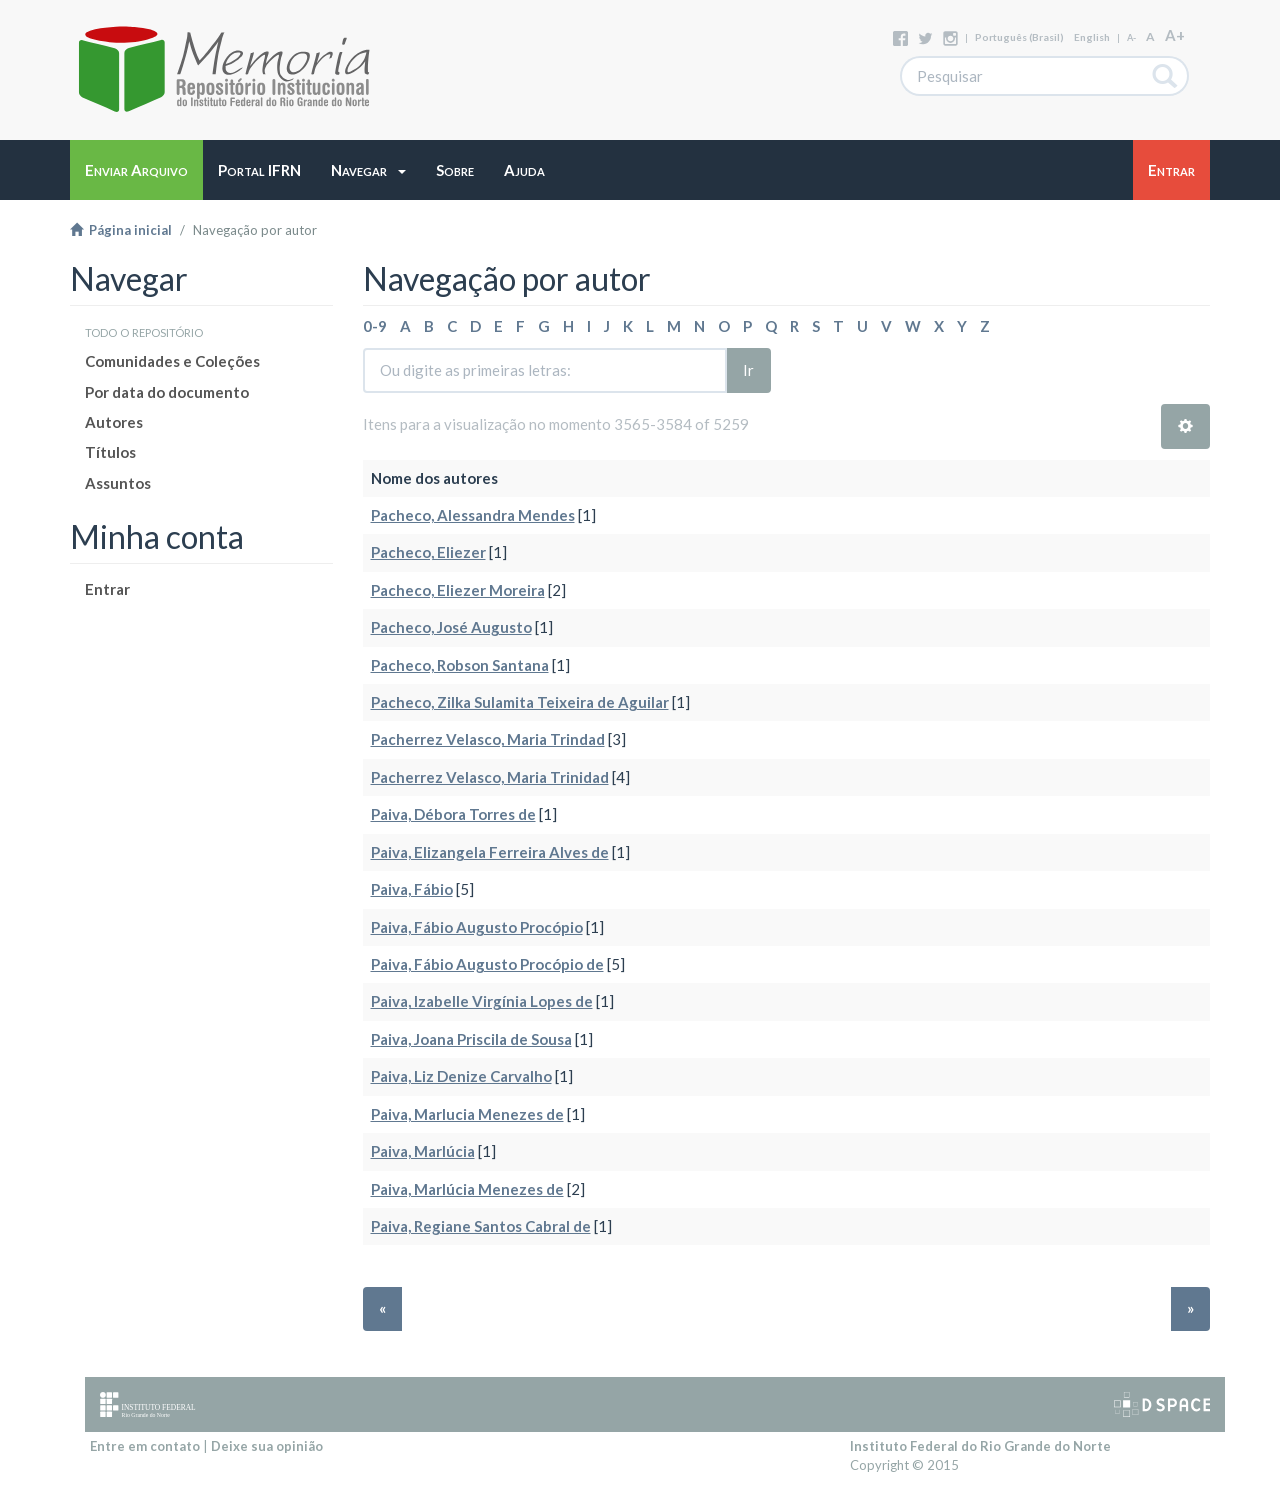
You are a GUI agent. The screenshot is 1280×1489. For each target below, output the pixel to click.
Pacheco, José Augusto (451, 627)
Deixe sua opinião (267, 1446)
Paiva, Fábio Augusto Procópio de (487, 964)
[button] (368, 170)
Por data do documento (167, 392)
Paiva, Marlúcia (423, 1151)
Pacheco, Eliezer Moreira (458, 590)
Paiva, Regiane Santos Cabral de (481, 1226)
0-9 (375, 326)
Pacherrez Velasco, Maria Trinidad (490, 777)
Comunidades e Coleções (172, 361)
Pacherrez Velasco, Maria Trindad (488, 739)
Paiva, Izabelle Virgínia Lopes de (482, 1001)
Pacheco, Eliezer (428, 552)
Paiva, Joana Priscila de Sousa (471, 1039)
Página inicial (121, 230)
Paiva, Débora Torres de (453, 814)
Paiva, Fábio (412, 889)
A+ (1175, 35)
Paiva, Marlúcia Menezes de (467, 1189)
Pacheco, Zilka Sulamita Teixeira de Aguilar (520, 702)
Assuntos (118, 483)
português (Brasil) (1019, 37)
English (1092, 37)
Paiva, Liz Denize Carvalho (461, 1076)
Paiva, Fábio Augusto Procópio (477, 927)
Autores (114, 422)
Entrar (107, 589)
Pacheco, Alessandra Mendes (473, 515)
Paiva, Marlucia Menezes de (467, 1114)
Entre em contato (145, 1446)
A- (1131, 37)
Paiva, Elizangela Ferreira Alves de (490, 852)
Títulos (110, 452)
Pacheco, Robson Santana (460, 665)
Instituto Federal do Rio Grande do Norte (980, 1446)
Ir (748, 370)
